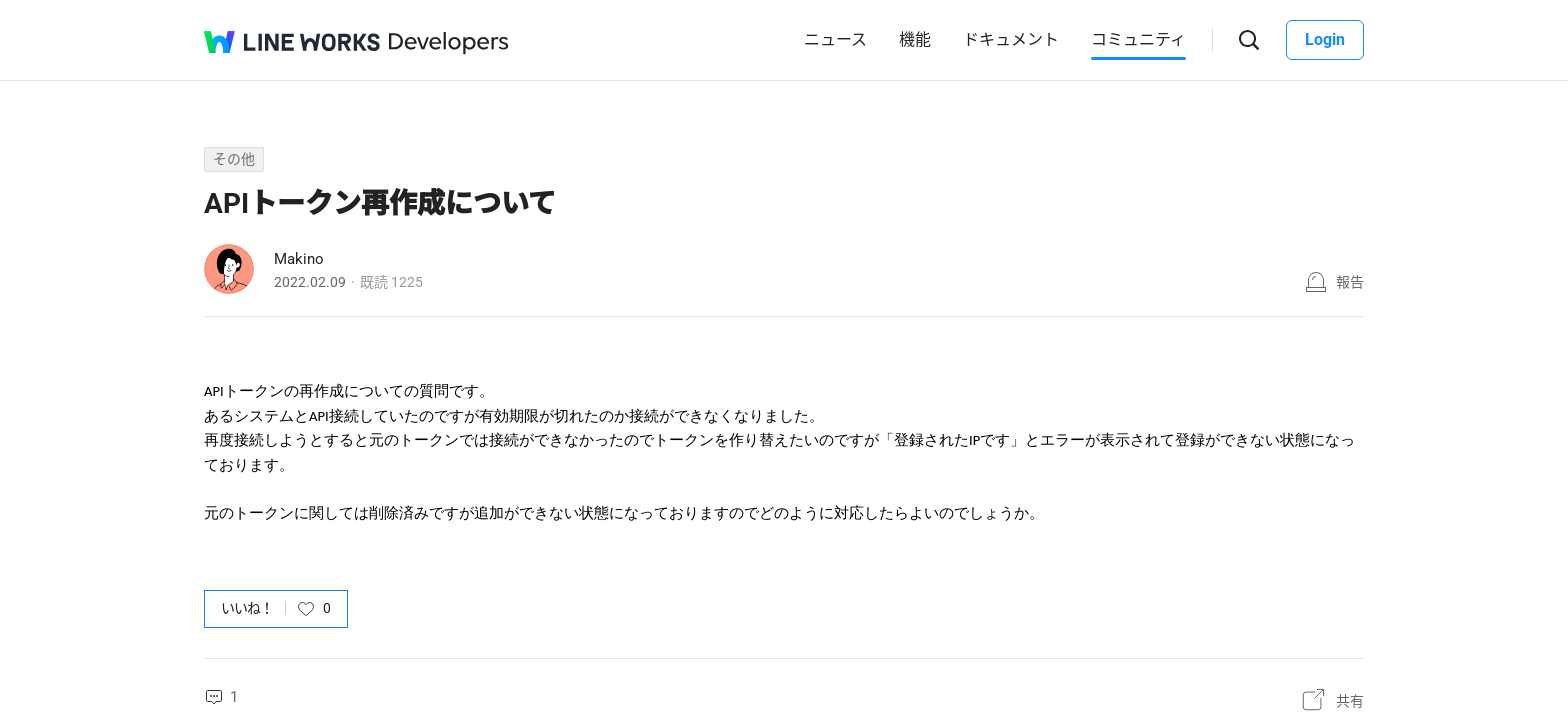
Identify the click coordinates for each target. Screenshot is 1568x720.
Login (1325, 39)
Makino (299, 259)
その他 (234, 159)
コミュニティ (1138, 39)
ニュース (835, 39)
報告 (1350, 282)
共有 (1350, 701)
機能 (915, 39)
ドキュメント (1011, 39)
